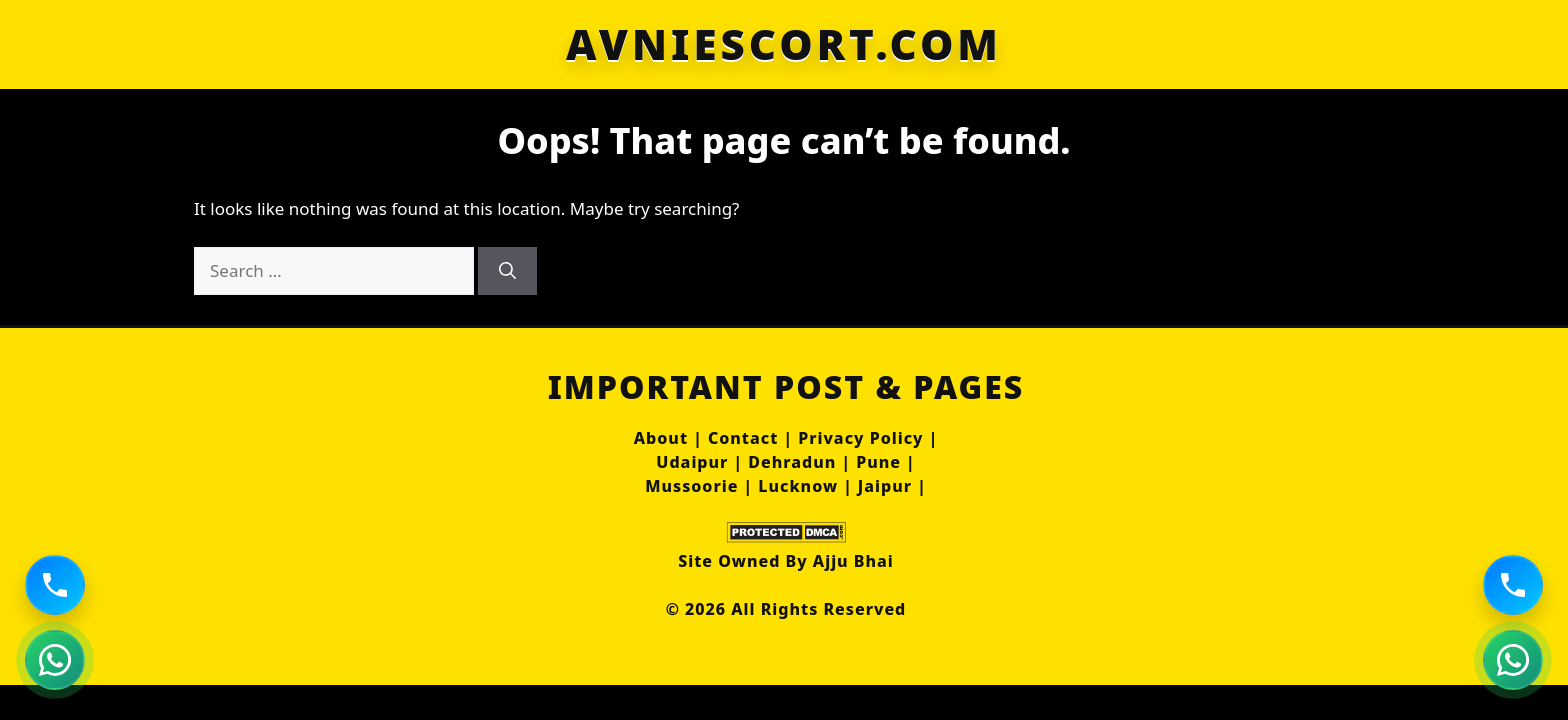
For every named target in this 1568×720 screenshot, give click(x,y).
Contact (743, 438)
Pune (878, 462)
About (661, 438)
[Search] (507, 271)
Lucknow (798, 486)
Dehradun (792, 462)
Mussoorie (691, 486)
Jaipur (885, 486)
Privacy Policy (860, 438)
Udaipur (692, 462)
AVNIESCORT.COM (784, 44)
